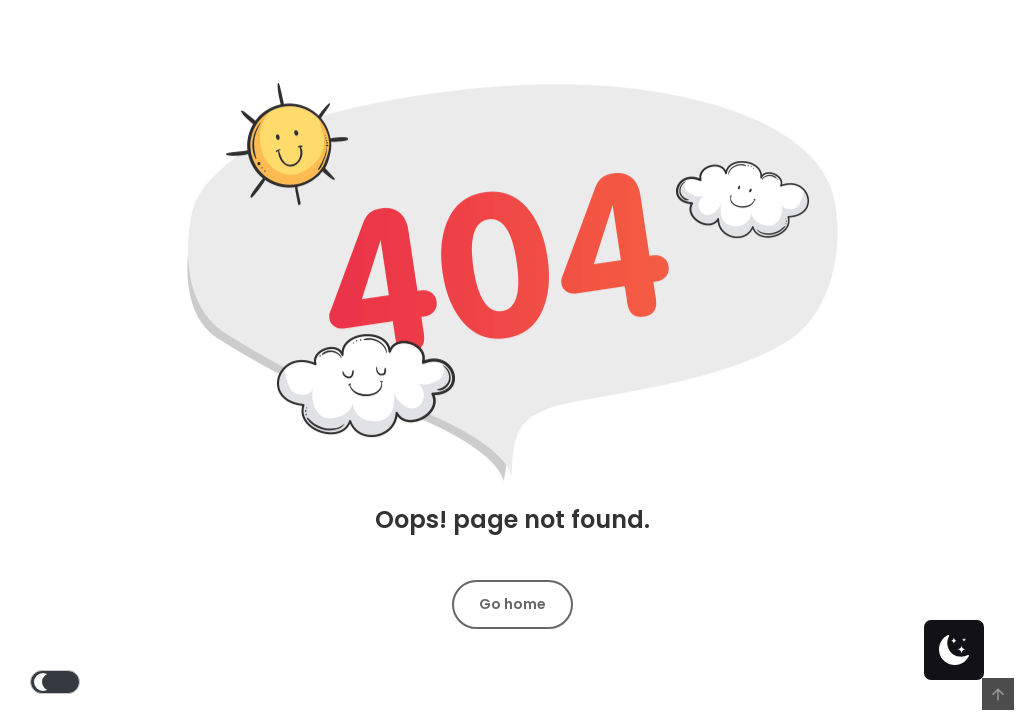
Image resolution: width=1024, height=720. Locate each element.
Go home (512, 604)
